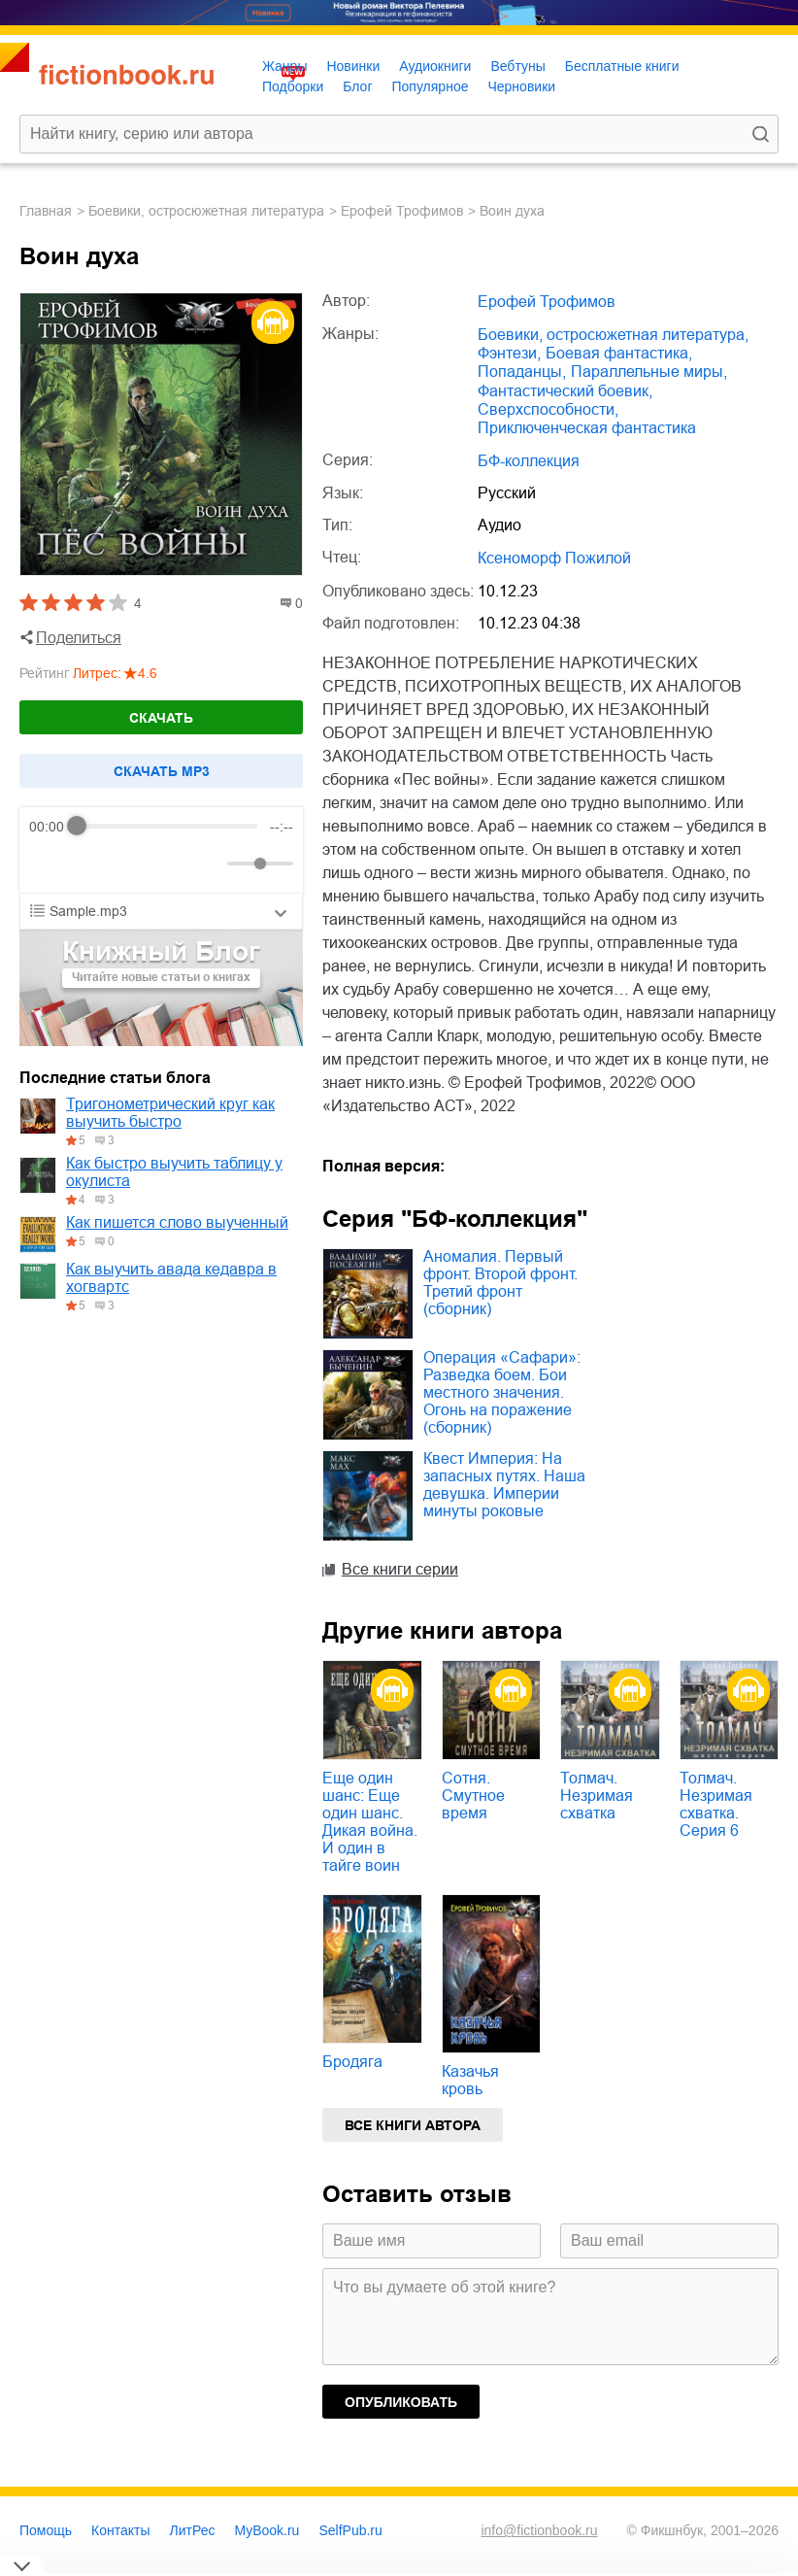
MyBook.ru (267, 2530)
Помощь (45, 2530)
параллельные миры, (649, 371)
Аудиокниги (435, 66)
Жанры (284, 66)
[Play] (91, 863)
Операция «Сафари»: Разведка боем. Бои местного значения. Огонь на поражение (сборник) (502, 1392)
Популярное (430, 86)
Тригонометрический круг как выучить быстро (170, 1113)
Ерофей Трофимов (402, 211)
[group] (161, 850)
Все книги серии (400, 1569)
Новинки (353, 66)
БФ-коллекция (529, 461)
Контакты (120, 2530)
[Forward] (133, 863)
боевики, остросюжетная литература (206, 211)
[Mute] (208, 863)
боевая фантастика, (619, 353)
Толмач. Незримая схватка (596, 1795)
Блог (357, 86)
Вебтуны (517, 66)
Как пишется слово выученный (177, 1222)
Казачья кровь (470, 2080)
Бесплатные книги (622, 66)
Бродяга (352, 2061)
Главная (45, 211)
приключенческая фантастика (587, 428)
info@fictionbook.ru (539, 2530)
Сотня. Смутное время (473, 1795)
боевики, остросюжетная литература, (613, 334)
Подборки (292, 86)
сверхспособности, (548, 409)
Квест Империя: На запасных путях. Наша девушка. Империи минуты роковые (504, 1484)
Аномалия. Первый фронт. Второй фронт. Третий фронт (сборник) (500, 1282)
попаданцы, (522, 371)
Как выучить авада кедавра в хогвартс (171, 1278)
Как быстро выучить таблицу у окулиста (174, 1172)
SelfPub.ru (350, 2530)
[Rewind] (49, 863)
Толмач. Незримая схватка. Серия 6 (716, 1804)
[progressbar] (167, 826)
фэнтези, (509, 353)
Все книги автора (413, 2125)
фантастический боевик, (565, 391)
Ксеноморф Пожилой (554, 558)
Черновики (521, 86)
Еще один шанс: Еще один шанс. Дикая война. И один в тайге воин (369, 1822)
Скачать (161, 718)
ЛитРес (193, 2530)
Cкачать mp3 (162, 771)
